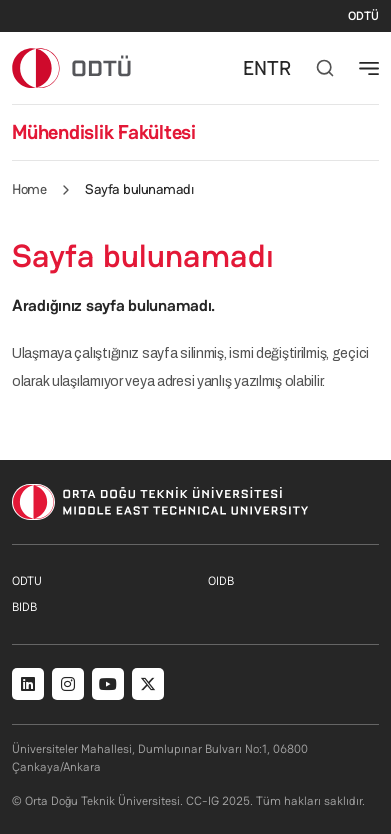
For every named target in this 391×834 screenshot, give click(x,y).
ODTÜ (363, 16)
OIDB (221, 581)
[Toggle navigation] (369, 68)
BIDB (24, 607)
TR (279, 68)
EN (255, 68)
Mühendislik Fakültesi (104, 132)
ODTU (27, 581)
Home (29, 189)
